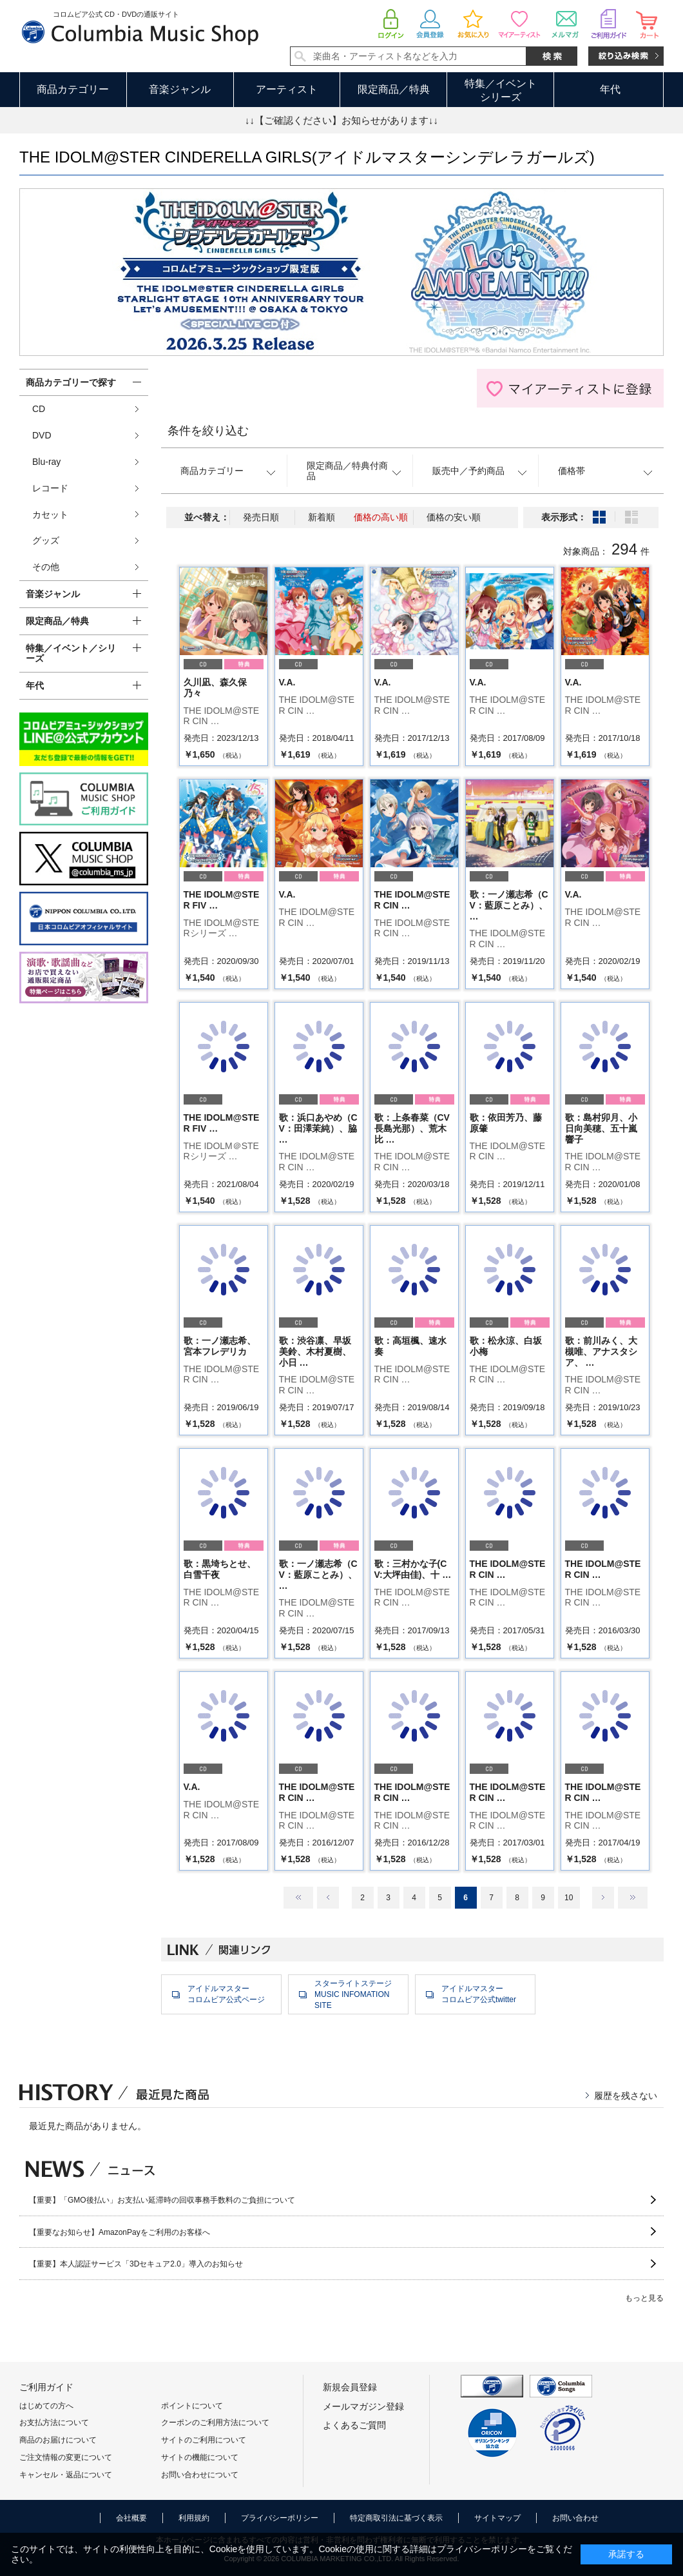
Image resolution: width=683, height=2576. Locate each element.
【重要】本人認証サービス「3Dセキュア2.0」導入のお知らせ (136, 2263)
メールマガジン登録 (363, 2406)
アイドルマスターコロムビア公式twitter (478, 1994)
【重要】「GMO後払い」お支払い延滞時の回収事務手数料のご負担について (162, 2200)
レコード (50, 488)
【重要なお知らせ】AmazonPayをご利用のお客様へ (119, 2232)
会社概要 (131, 2517)
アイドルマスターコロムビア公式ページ (226, 1994)
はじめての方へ (46, 2405)
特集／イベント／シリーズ (71, 653)
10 (568, 1897)
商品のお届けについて (58, 2439)
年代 (610, 89)
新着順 (321, 517)
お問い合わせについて (199, 2474)
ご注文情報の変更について (65, 2457)
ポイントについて (192, 2405)
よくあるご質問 (354, 2425)
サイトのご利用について (203, 2439)
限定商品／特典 (394, 89)
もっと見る (644, 2298)
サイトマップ (497, 2517)
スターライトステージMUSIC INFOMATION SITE (353, 1994)
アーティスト (287, 89)
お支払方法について (54, 2422)
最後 (633, 1898)
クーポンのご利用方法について (215, 2422)
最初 (298, 1898)
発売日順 (261, 517)
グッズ (45, 540)
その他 (45, 567)
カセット (50, 514)
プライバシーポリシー (279, 2517)
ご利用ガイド (46, 2387)
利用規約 (193, 2517)
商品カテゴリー (73, 89)
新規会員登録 (350, 2387)
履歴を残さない (625, 2095)
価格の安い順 (454, 517)
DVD (42, 435)
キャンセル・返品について (65, 2474)
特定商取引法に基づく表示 (396, 2517)
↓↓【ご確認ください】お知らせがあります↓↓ (341, 120)
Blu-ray (46, 462)
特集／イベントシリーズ (501, 90)
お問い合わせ (575, 2517)
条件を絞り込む (208, 430)
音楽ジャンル (180, 89)
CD (38, 409)
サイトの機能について (199, 2457)
